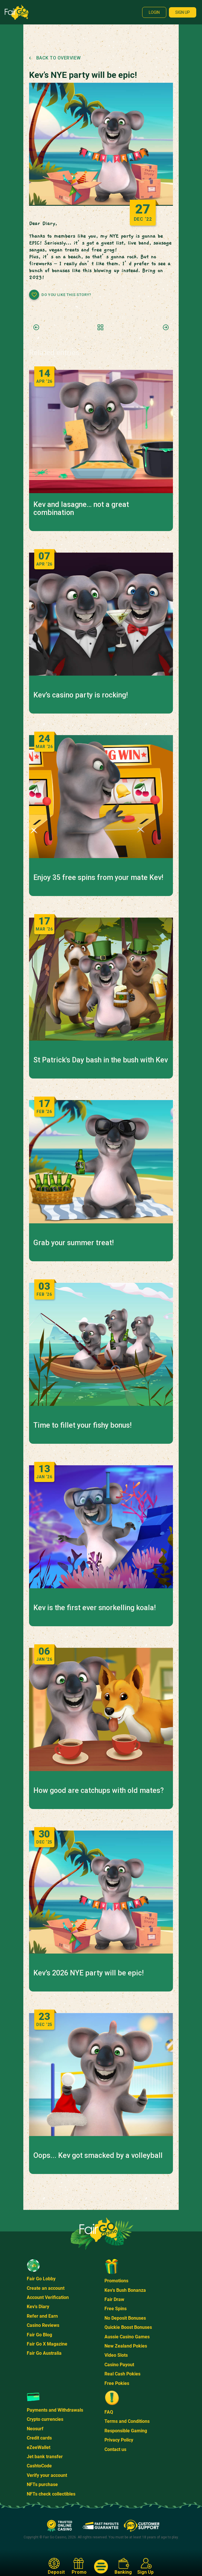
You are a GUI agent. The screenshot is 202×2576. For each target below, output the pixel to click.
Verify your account (47, 2475)
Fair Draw (114, 2299)
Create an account (45, 2288)
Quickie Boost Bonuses (128, 2327)
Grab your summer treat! (73, 1243)
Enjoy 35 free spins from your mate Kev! (98, 878)
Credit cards (39, 2438)
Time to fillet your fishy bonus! (82, 1425)
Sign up (182, 12)
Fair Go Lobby (41, 2278)
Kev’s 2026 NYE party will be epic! (88, 1973)
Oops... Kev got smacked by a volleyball (98, 2156)
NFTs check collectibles (51, 2494)
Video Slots (116, 2355)
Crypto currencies (45, 2419)
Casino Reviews (43, 2325)
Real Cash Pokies (122, 2374)
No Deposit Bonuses (125, 2318)
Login (154, 12)
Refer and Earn (42, 2316)
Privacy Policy (118, 2440)
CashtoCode (39, 2466)
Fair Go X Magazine (47, 2344)
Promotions (116, 2280)
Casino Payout (119, 2364)
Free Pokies (116, 2383)
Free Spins (115, 2308)
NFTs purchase (42, 2484)
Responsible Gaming (125, 2430)
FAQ (108, 2412)
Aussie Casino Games (127, 2336)
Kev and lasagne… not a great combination (81, 509)
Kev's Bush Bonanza (125, 2290)
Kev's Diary (38, 2306)
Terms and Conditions (127, 2421)
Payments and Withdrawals (55, 2410)
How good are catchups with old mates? (98, 1791)
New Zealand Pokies (125, 2346)
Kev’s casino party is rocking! (80, 695)
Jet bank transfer (45, 2456)
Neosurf (35, 2428)
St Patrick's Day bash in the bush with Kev (100, 1060)
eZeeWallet (38, 2447)
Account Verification (48, 2297)
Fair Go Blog (39, 2334)
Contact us (115, 2449)
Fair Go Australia (44, 2353)
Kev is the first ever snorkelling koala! (94, 1608)
